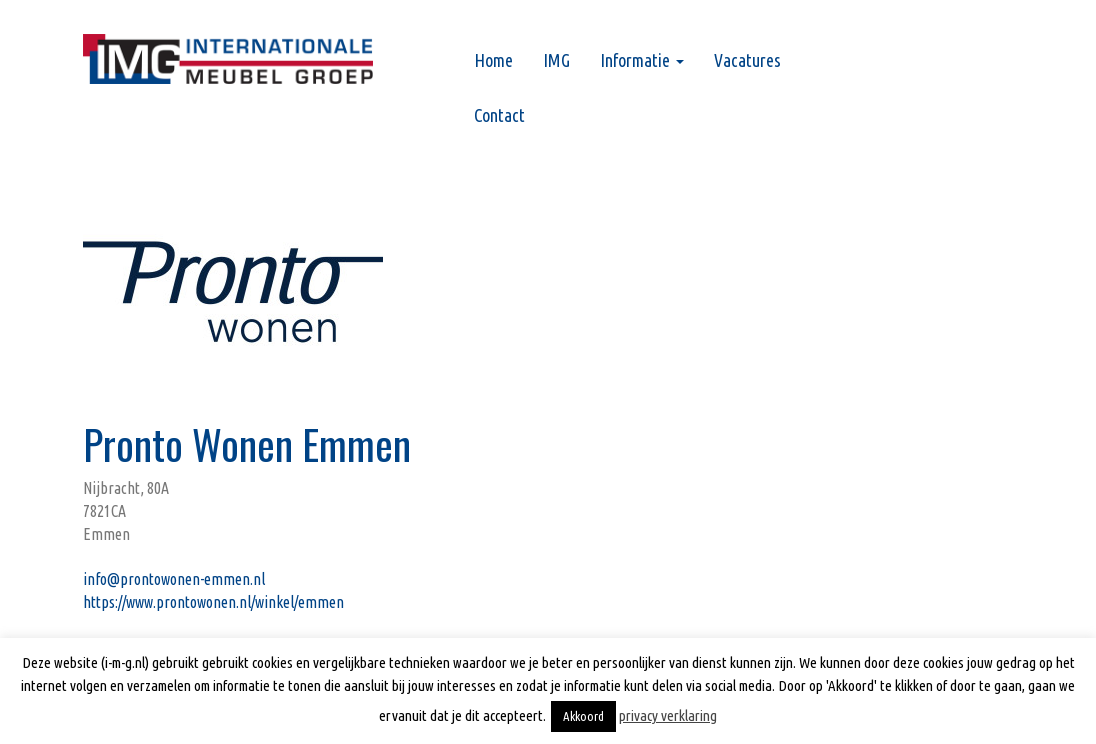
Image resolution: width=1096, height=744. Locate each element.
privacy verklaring (668, 715)
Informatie (642, 60)
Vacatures (747, 60)
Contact (499, 115)
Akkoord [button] (583, 716)
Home (493, 60)
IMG (556, 60)
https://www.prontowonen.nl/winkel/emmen (213, 602)
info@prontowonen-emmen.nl (174, 579)
